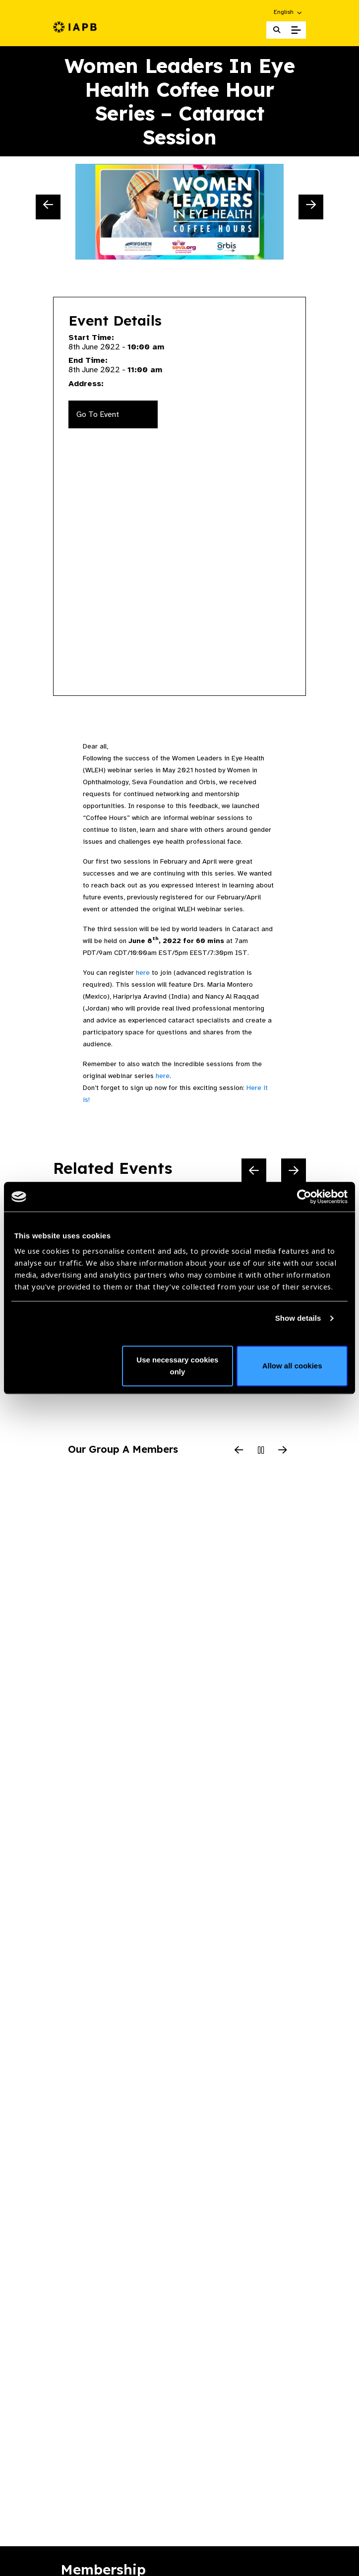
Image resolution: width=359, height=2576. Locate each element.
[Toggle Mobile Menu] (295, 30)
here (143, 972)
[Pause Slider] (260, 1450)
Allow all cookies (292, 1365)
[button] (288, 11)
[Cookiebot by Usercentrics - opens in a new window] (304, 1196)
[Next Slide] (311, 207)
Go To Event (97, 414)
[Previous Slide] (48, 207)
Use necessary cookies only (177, 1366)
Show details (298, 1318)
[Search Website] (276, 30)
